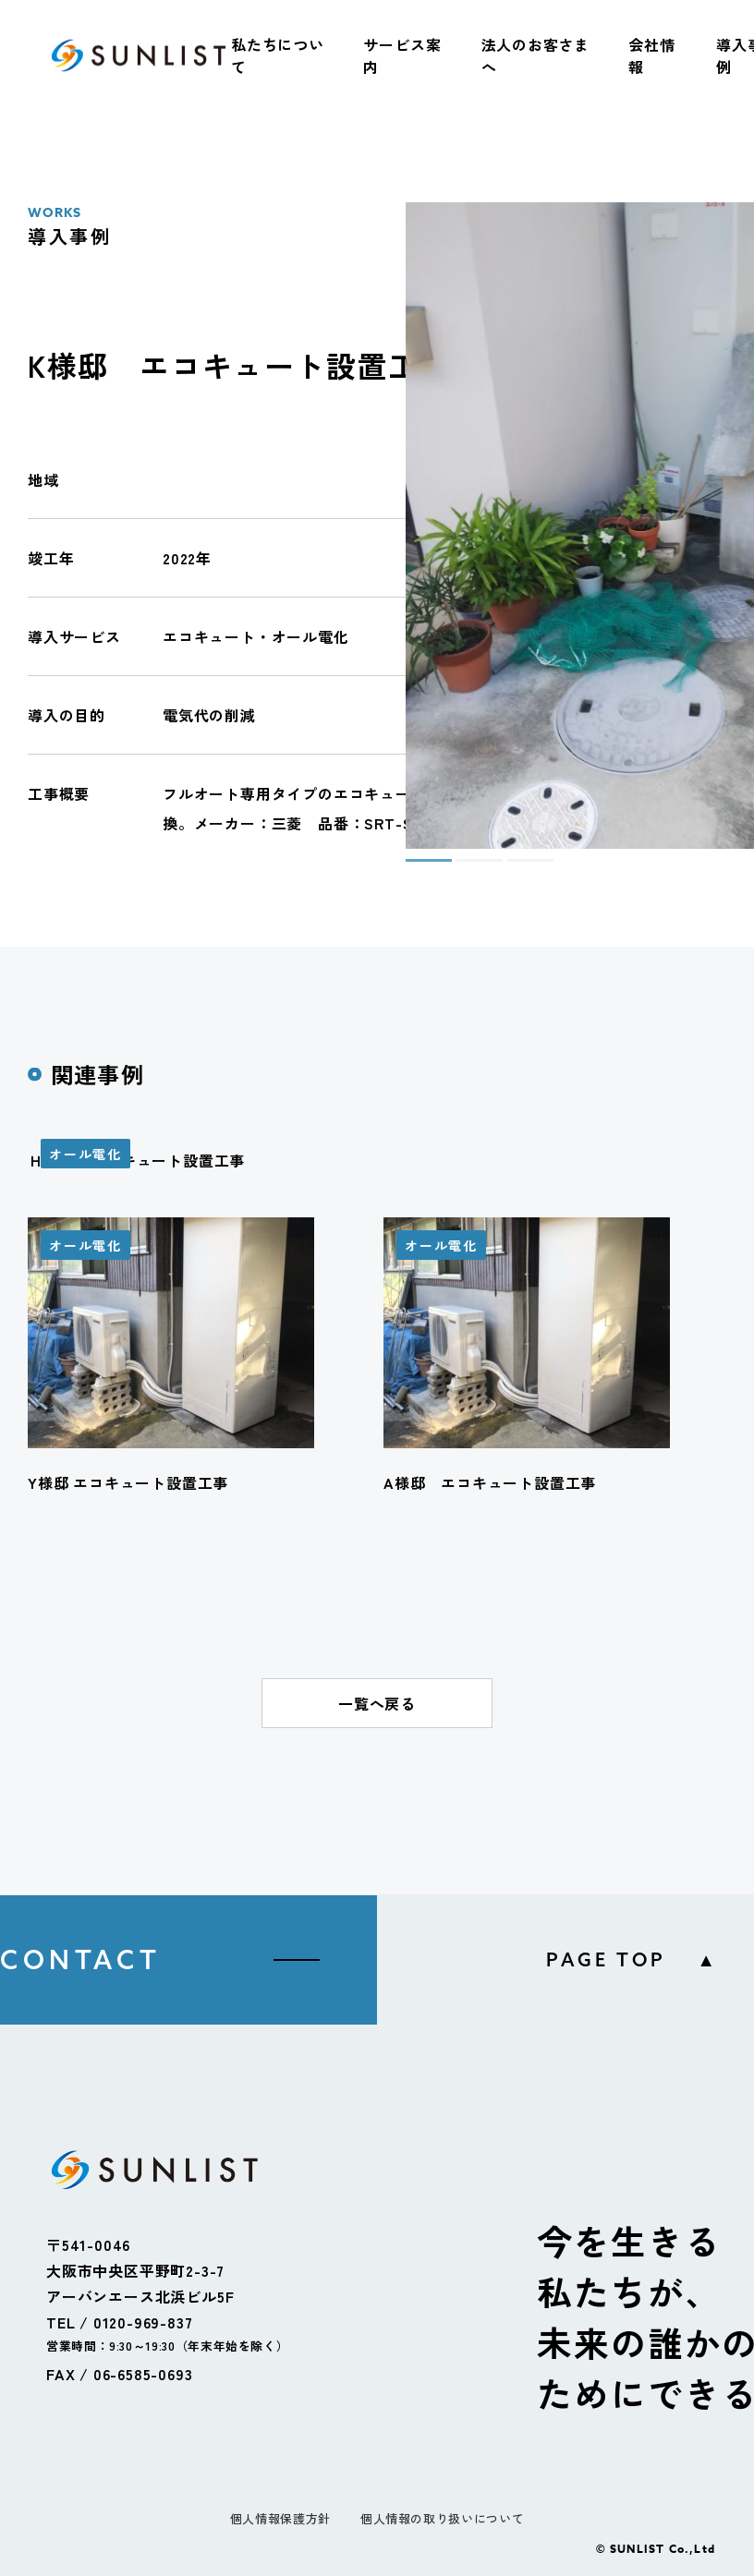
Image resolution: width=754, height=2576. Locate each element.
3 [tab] (516, 868)
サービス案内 (402, 55)
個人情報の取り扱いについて (442, 2518)
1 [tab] (415, 868)
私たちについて (277, 55)
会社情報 (651, 55)
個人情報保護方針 (280, 2518)
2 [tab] (465, 868)
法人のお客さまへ (535, 55)
